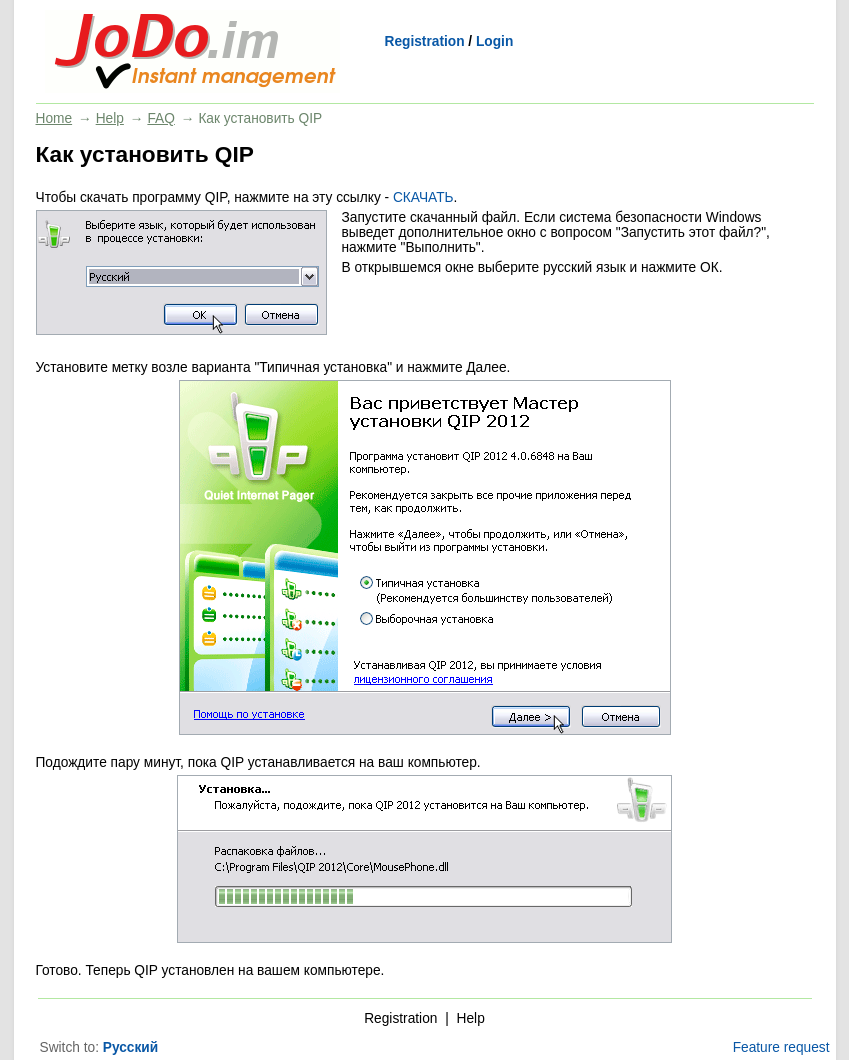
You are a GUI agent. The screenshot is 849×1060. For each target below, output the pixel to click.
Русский (130, 1047)
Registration (425, 41)
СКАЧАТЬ (423, 197)
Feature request (781, 1047)
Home (54, 118)
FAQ (160, 118)
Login (494, 41)
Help (110, 118)
